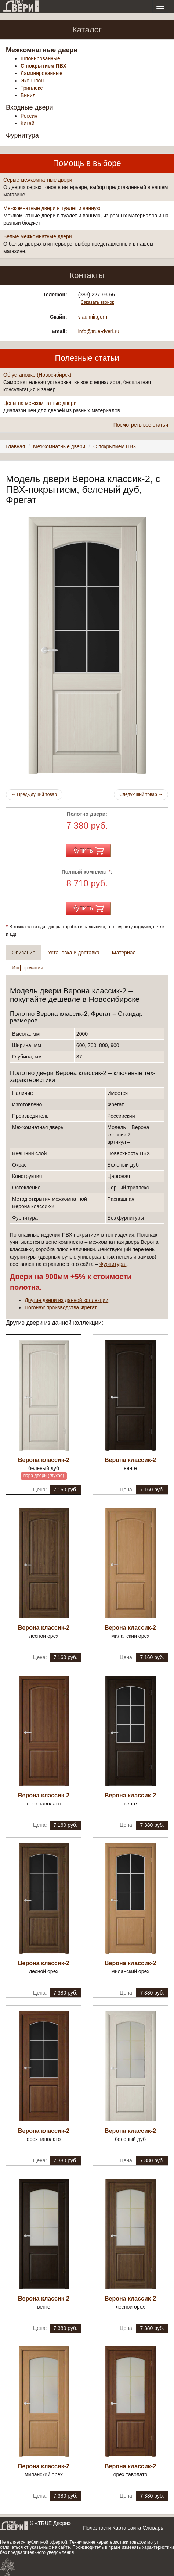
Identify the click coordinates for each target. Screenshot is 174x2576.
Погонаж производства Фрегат (61, 1307)
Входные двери (29, 107)
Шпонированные (40, 58)
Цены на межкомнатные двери (39, 403)
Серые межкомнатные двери (37, 180)
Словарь (152, 2528)
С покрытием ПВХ (43, 66)
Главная (15, 446)
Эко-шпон (32, 80)
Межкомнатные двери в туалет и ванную (51, 208)
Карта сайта (126, 2528)
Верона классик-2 (43, 1460)
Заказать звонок (97, 302)
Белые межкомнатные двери (37, 236)
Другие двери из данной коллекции (66, 1300)
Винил (28, 95)
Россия (29, 116)
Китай (28, 123)
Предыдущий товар (34, 794)
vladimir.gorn (92, 317)
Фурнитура (22, 135)
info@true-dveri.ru (98, 331)
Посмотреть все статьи (140, 425)
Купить (88, 851)
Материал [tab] (124, 953)
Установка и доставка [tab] (73, 953)
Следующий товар (141, 794)
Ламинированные (41, 73)
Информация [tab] (27, 968)
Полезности (97, 2528)
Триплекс (32, 88)
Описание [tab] (23, 953)
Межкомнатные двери (42, 50)
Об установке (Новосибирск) (37, 375)
